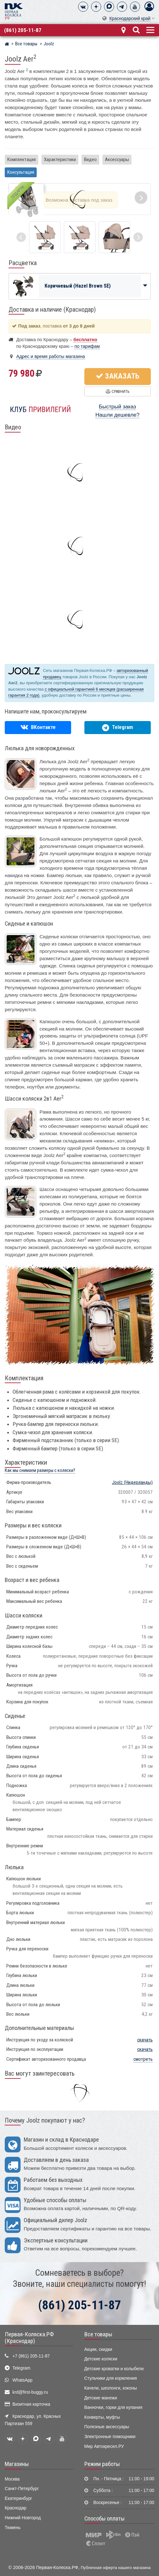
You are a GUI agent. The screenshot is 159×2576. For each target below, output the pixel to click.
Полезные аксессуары (106, 2426)
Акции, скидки (98, 2349)
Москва (12, 2479)
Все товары (98, 2334)
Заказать (117, 376)
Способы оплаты (104, 2518)
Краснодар (16, 2508)
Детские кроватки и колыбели (114, 2368)
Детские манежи (100, 2398)
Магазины (17, 2464)
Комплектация (21, 159)
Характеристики (60, 159)
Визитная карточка (31, 2404)
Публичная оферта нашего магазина (116, 2567)
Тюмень (13, 2527)
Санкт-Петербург (22, 2488)
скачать (145, 2040)
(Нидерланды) (132, 1482)
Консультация (20, 172)
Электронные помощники (110, 2436)
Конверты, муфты (102, 2417)
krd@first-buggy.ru (30, 2392)
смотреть (143, 2059)
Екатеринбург (18, 2498)
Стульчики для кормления (110, 2378)
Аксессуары (117, 159)
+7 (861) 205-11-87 (31, 2356)
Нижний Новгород (23, 2517)
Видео (90, 159)
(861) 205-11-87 (22, 30)
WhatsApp (22, 2380)
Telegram (21, 2368)
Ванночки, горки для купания (113, 2407)
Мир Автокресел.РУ (104, 2446)
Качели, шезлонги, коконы (110, 2388)
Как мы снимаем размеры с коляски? (40, 1470)
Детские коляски (100, 2359)
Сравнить (117, 391)
